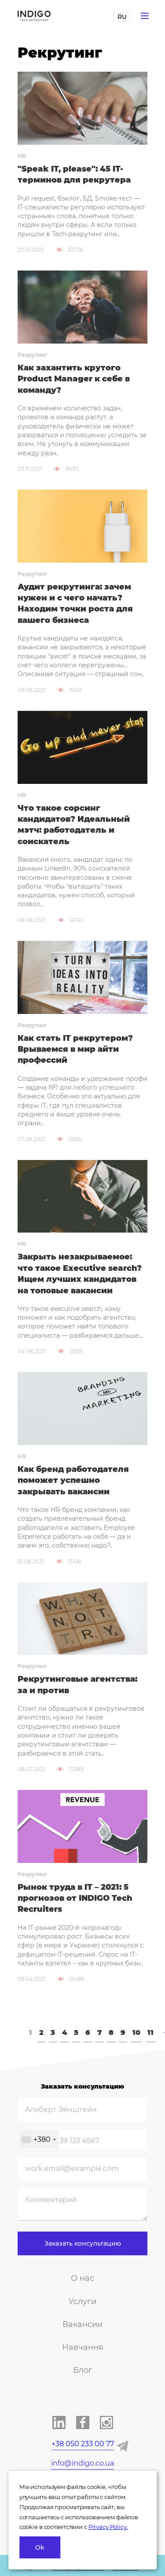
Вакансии (82, 2324)
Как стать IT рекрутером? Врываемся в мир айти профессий (75, 1049)
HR (22, 156)
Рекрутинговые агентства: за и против (77, 1684)
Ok (39, 2547)
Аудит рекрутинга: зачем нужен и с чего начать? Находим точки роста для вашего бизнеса (75, 603)
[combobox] (38, 2139)
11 (150, 2032)
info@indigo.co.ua (82, 2463)
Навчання (82, 2347)
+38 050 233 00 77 (82, 2444)
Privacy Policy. (108, 2526)
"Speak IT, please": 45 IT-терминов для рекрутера (74, 174)
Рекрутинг (32, 354)
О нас (82, 2278)
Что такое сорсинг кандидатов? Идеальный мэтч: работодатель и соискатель (74, 824)
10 (136, 2032)
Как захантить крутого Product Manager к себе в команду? (74, 379)
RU (122, 17)
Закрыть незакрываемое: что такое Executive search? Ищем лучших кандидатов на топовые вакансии (80, 1273)
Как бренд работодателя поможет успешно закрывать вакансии (73, 1480)
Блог (82, 2370)
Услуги (82, 2301)
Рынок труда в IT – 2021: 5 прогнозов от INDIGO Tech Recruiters (75, 1898)
